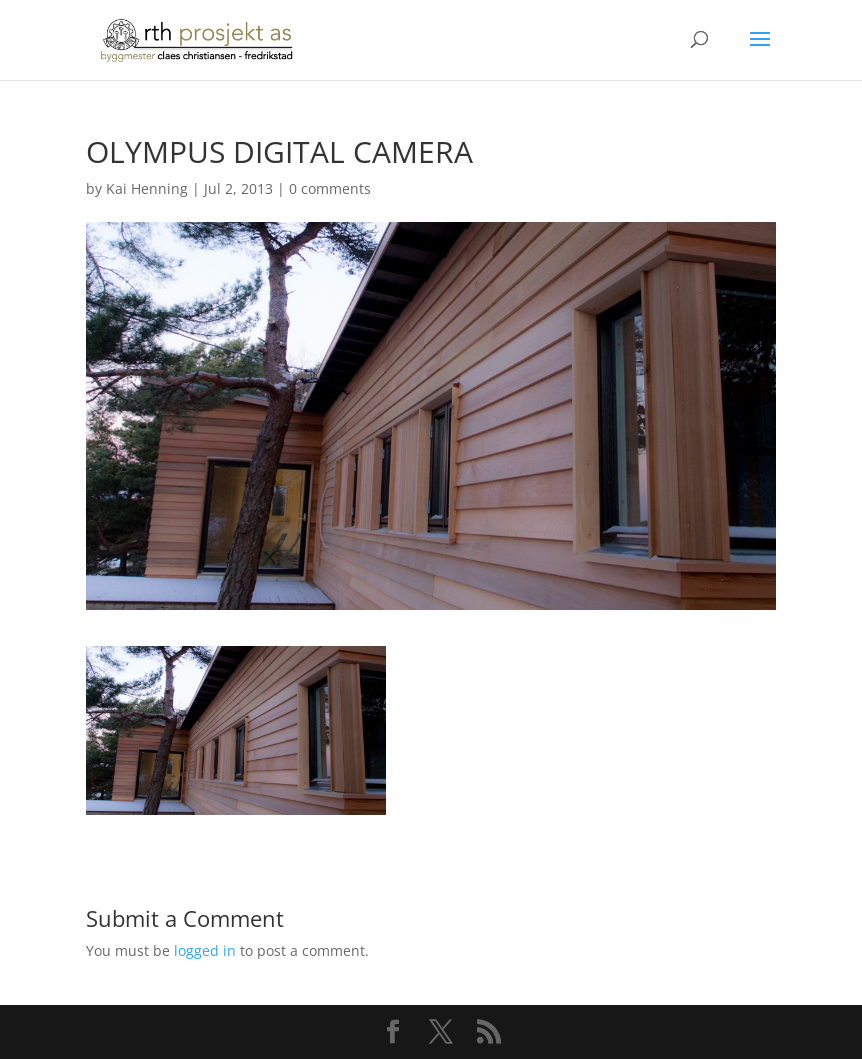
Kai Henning (147, 188)
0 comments (330, 188)
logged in (205, 950)
